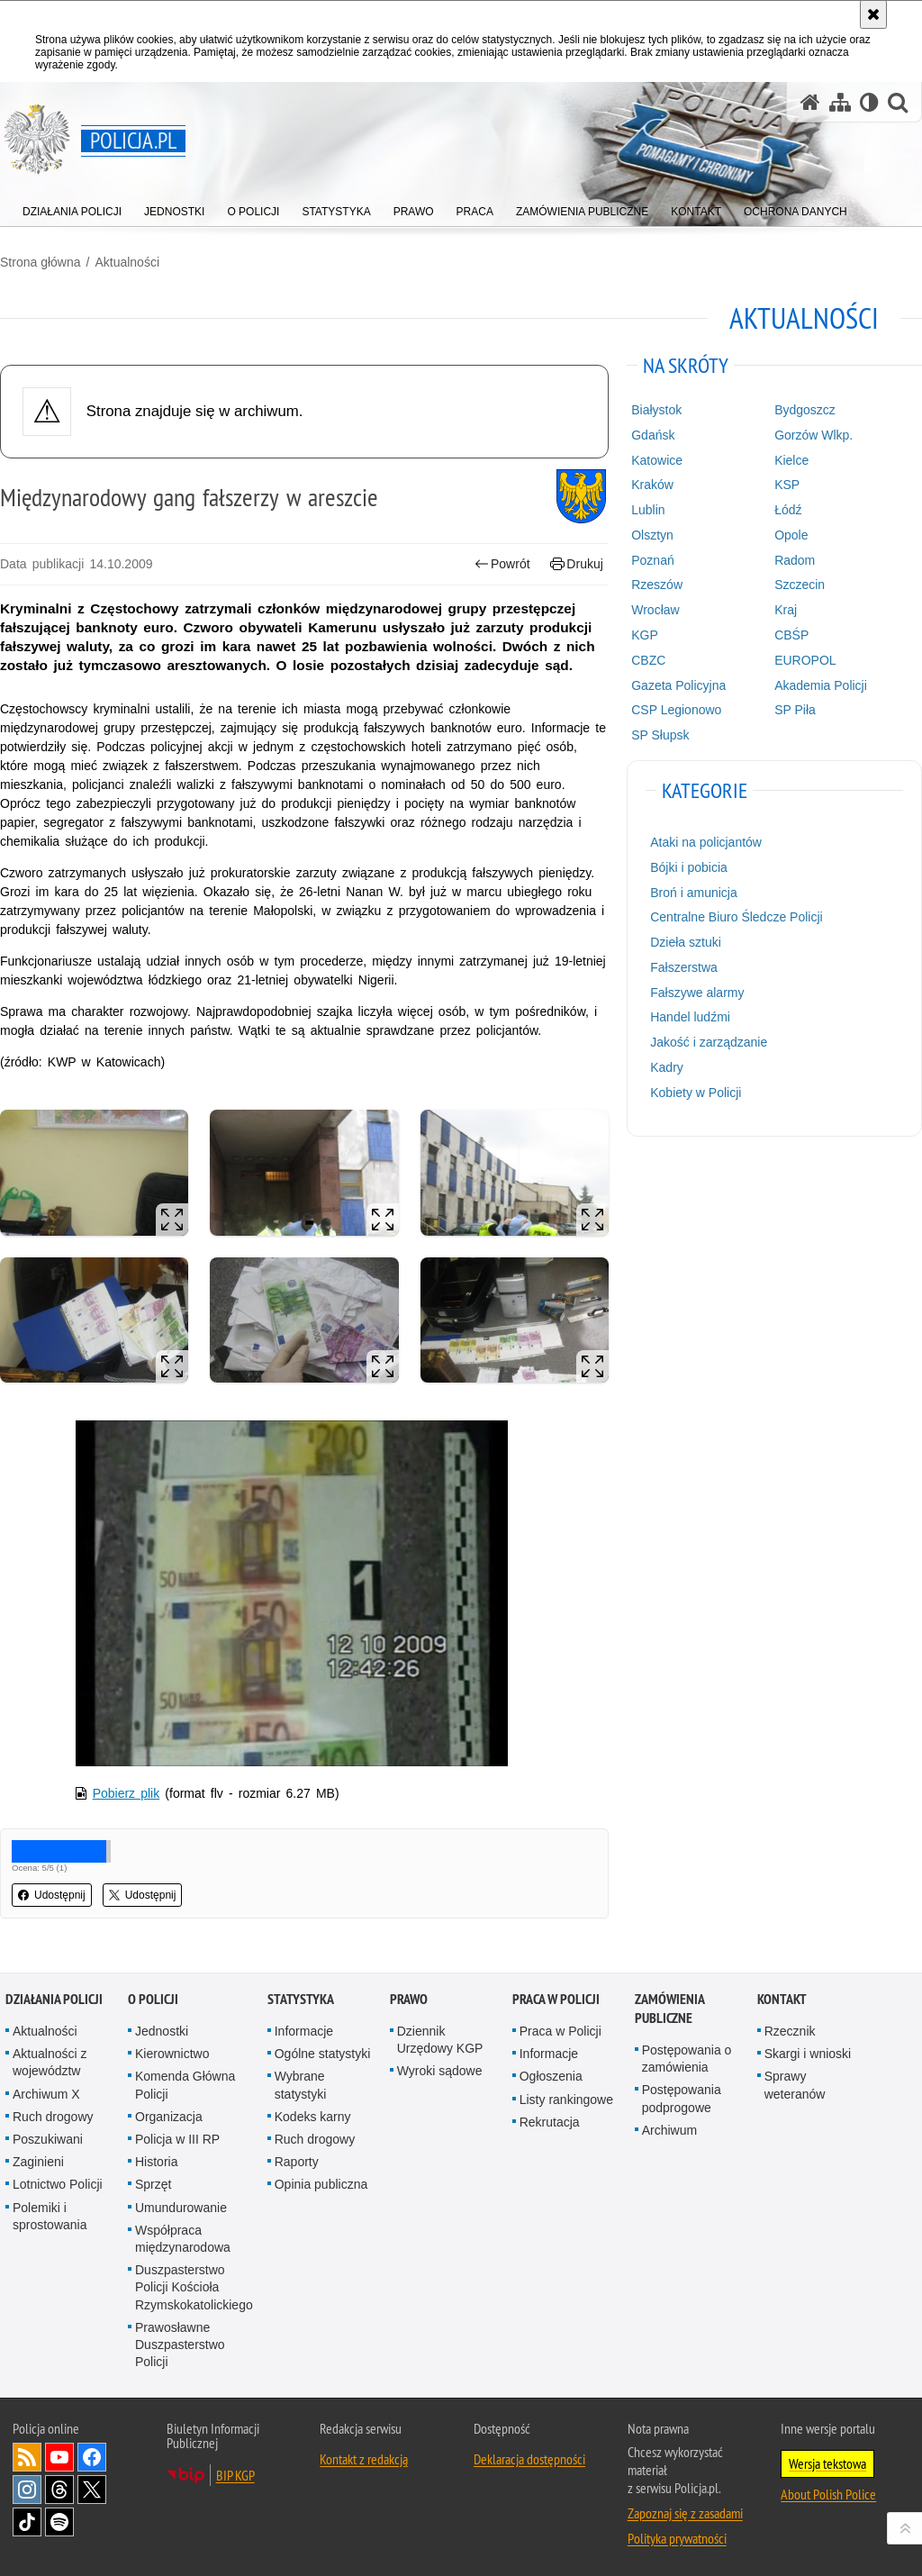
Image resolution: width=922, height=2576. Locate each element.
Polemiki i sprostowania (50, 2216)
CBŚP (791, 635)
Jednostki (161, 2031)
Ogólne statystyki (323, 2053)
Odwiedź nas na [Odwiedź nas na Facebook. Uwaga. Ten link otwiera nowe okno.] (91, 2457)
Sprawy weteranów (795, 2084)
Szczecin (799, 584)
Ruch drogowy (53, 2116)
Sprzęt (153, 2184)
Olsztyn (652, 535)
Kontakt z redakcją (364, 2459)
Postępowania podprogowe (681, 2098)
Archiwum (669, 2130)
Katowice (656, 460)
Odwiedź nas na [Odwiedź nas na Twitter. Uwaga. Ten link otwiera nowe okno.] (91, 2489)
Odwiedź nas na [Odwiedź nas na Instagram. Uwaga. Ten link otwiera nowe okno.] (27, 2489)
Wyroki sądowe (440, 2071)
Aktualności (127, 262)
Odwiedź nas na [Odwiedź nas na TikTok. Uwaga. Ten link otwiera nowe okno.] (27, 2522)
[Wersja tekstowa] (869, 102)
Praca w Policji (556, 1999)
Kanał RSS (27, 2457)
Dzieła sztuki (685, 942)
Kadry (666, 1067)
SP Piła (795, 710)
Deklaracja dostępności (529, 2459)
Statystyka (300, 1999)
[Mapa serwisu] (840, 102)
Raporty (297, 2161)
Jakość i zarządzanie (708, 1042)
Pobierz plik (126, 1793)
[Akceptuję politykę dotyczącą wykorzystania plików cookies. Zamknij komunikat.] (873, 14)
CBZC (648, 660)
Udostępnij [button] (52, 1895)
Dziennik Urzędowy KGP (440, 2039)
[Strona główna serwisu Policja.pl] (810, 102)
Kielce (791, 460)
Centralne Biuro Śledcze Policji (736, 917)
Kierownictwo (172, 2053)
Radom (794, 560)
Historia (156, 2161)
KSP (787, 484)
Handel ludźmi (690, 1017)
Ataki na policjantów (706, 842)
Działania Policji (54, 1999)
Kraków (652, 484)
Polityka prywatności (677, 2538)
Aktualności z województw (49, 2062)
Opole (791, 535)
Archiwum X (46, 2094)
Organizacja (169, 2116)
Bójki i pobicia (689, 867)
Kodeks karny (313, 2116)
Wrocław (655, 610)
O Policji (153, 1999)
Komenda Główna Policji (185, 2084)
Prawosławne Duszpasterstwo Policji (180, 2344)
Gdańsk (652, 435)
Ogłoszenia (551, 2076)
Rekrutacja (550, 2122)
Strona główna (40, 262)
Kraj (785, 610)
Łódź (787, 510)
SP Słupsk (660, 735)
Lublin (647, 510)
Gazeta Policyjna (678, 685)
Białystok (656, 410)
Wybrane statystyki (301, 2084)
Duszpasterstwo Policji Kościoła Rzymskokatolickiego (194, 2287)
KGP (644, 635)
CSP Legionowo (676, 710)
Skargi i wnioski (807, 2053)
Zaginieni (38, 2161)
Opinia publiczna (321, 2184)
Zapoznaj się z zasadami (685, 2513)
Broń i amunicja (693, 892)
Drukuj (576, 564)
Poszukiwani (48, 2139)
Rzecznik (790, 2031)
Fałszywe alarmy (697, 992)
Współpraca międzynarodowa (182, 2238)
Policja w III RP (177, 2139)
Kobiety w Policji (695, 1092)
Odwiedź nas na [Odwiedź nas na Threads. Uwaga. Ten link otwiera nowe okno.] (59, 2489)
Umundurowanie (181, 2207)
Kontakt (782, 1999)
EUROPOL (805, 660)
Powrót (502, 564)
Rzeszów (656, 584)
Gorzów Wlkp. (813, 435)
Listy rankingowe (566, 2099)
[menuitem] (72, 207)
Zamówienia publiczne (669, 2008)
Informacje (304, 2031)
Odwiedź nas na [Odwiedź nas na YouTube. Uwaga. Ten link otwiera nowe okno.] (59, 2457)
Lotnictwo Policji (58, 2184)
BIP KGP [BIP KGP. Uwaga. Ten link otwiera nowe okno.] (235, 2475)
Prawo (409, 1999)
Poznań (652, 560)
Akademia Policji (820, 685)
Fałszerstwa (684, 967)
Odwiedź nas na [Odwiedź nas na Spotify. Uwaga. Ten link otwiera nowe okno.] (59, 2522)
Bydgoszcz (805, 410)
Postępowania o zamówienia (687, 2058)
